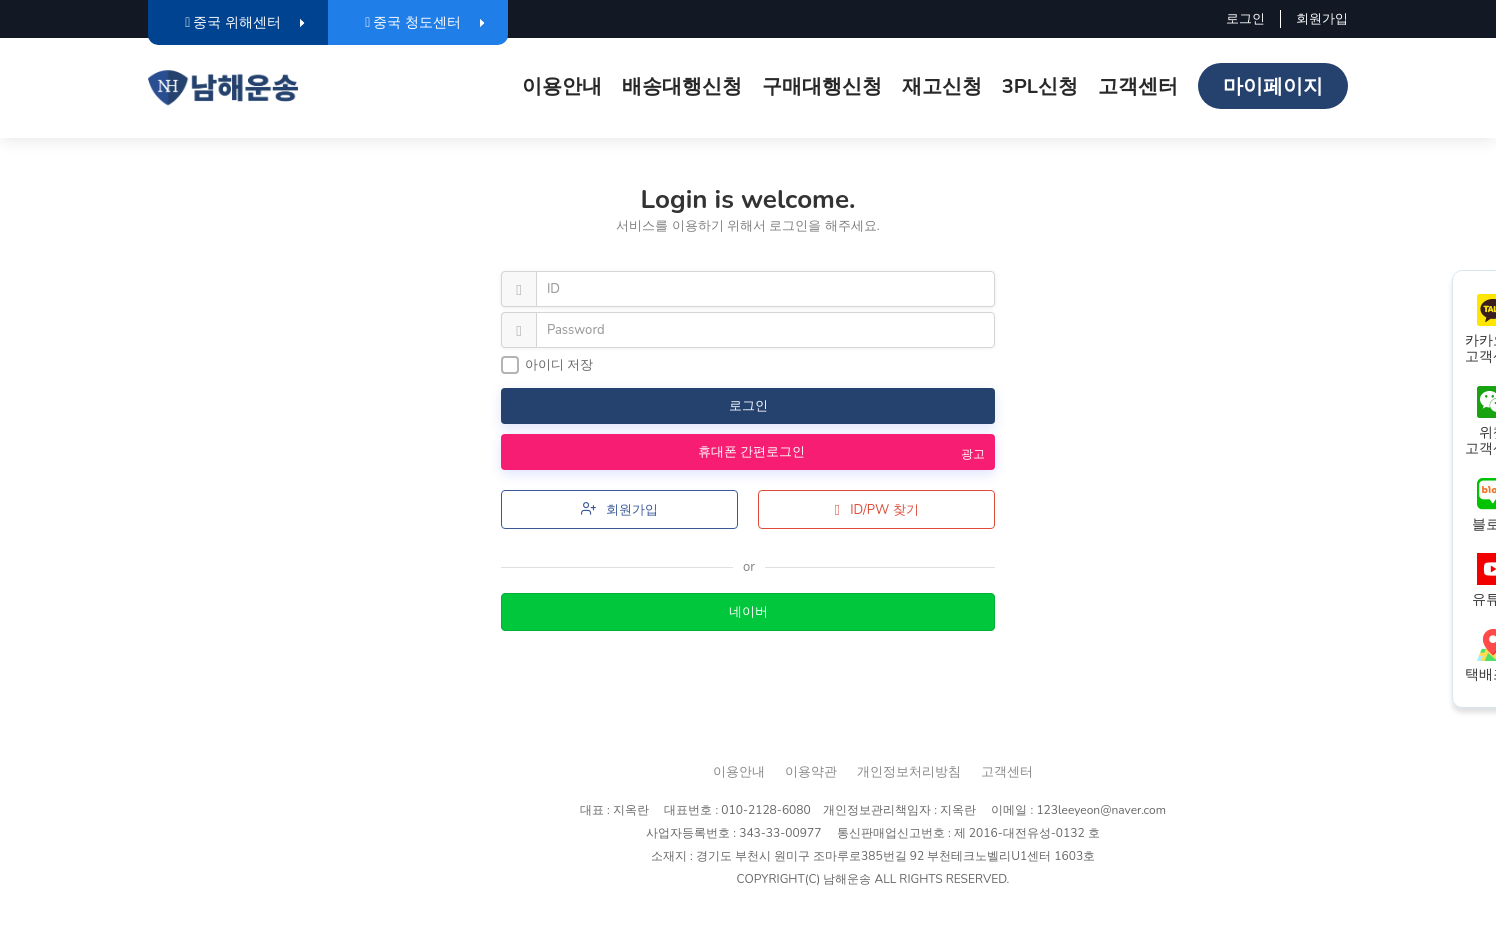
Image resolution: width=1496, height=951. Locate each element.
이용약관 (811, 772)
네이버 (748, 612)
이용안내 (562, 86)
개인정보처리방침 (909, 772)
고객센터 (1138, 86)
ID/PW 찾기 (876, 510)
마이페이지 (1273, 86)
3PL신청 (1040, 86)
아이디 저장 (547, 365)
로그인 (1245, 19)
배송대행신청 (682, 86)
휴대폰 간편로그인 (741, 452)
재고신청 (942, 86)
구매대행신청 (822, 86)
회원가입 (1322, 19)
